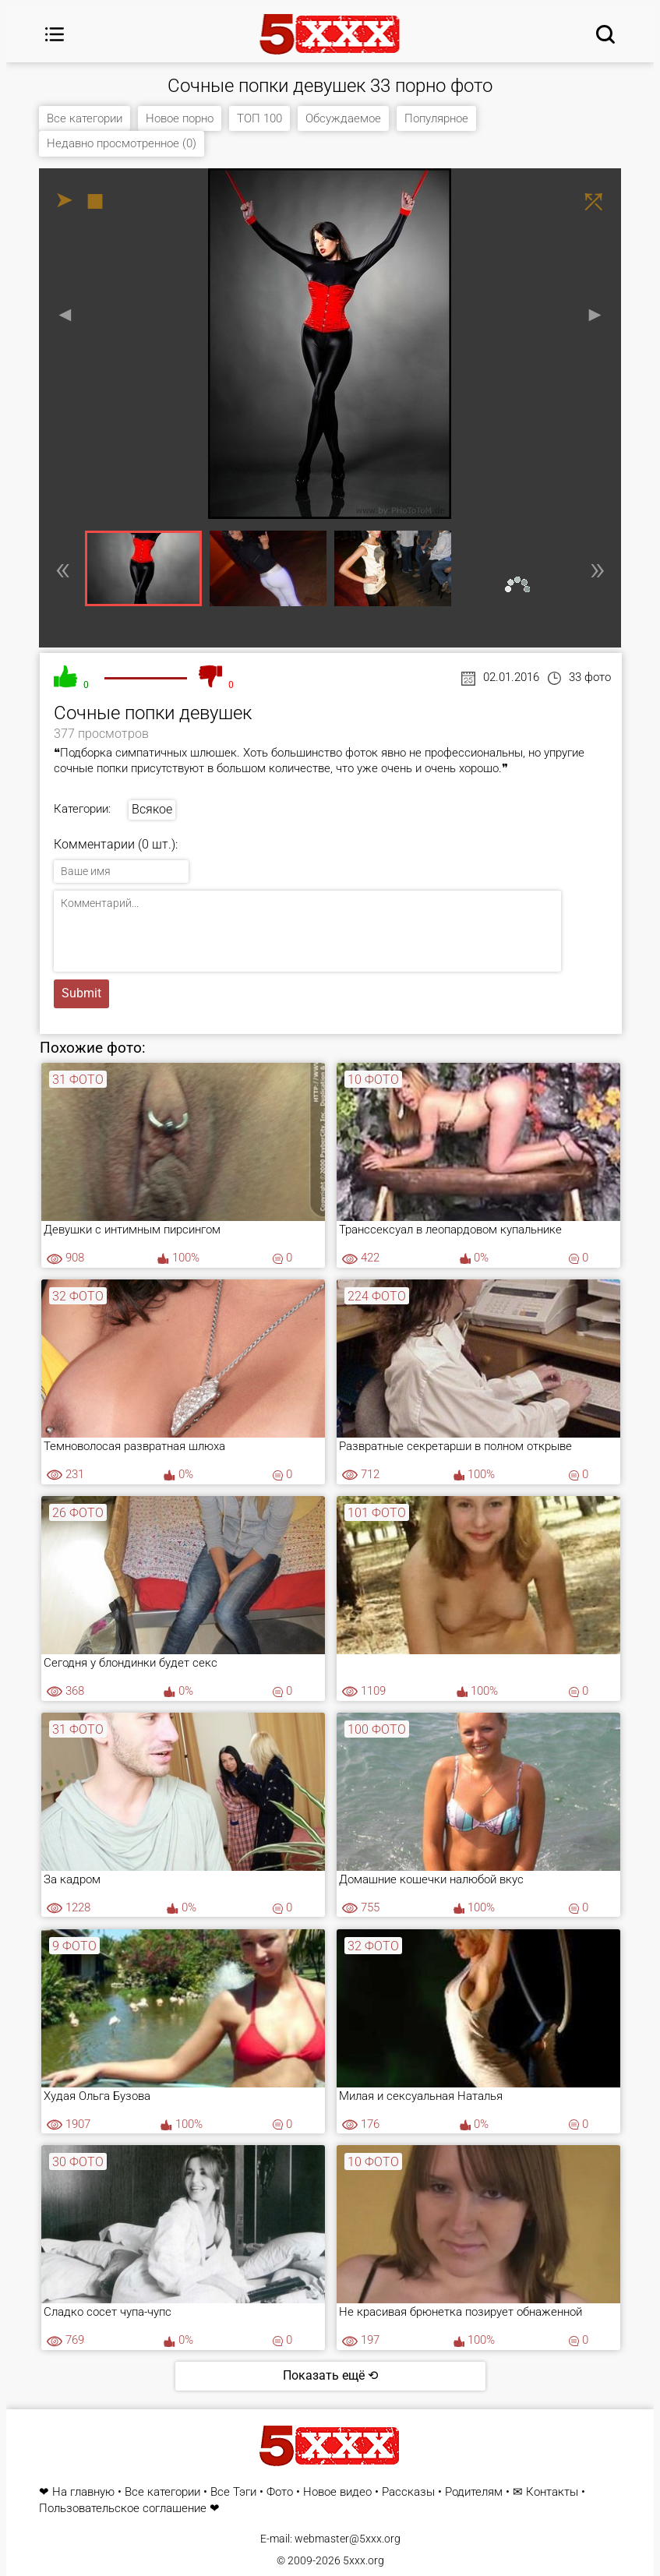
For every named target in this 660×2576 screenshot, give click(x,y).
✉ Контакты (545, 2492)
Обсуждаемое (343, 118)
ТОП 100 (259, 118)
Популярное (436, 118)
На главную (83, 2492)
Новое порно (180, 118)
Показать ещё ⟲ (330, 2375)
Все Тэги (233, 2492)
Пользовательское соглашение (122, 2508)
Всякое (152, 809)
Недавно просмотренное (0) (121, 143)
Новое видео (337, 2492)
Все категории (84, 118)
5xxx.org (363, 2560)
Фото (279, 2492)
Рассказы (408, 2492)
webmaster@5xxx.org (348, 2538)
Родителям (474, 2492)
